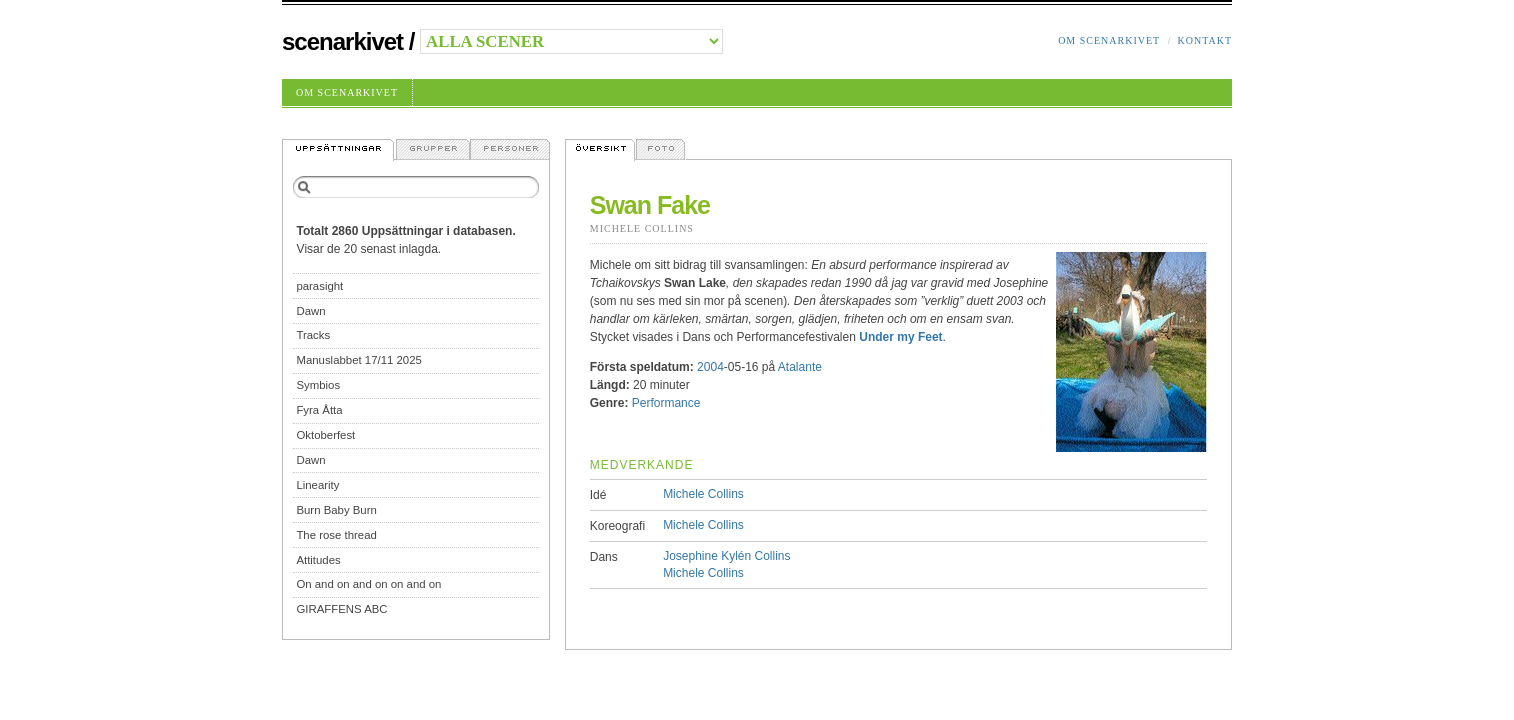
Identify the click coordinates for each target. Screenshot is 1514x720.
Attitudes (318, 560)
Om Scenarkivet (1109, 40)
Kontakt (1204, 40)
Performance (666, 403)
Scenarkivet (342, 41)
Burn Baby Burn (336, 510)
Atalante (800, 367)
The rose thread (336, 535)
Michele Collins (642, 228)
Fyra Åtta (319, 410)
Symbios (318, 385)
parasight (319, 286)
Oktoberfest (325, 435)
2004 (710, 367)
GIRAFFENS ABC (341, 609)
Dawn (310, 311)
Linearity (317, 485)
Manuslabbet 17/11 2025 (358, 360)
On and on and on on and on (368, 584)
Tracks (313, 335)
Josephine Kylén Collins (726, 556)
